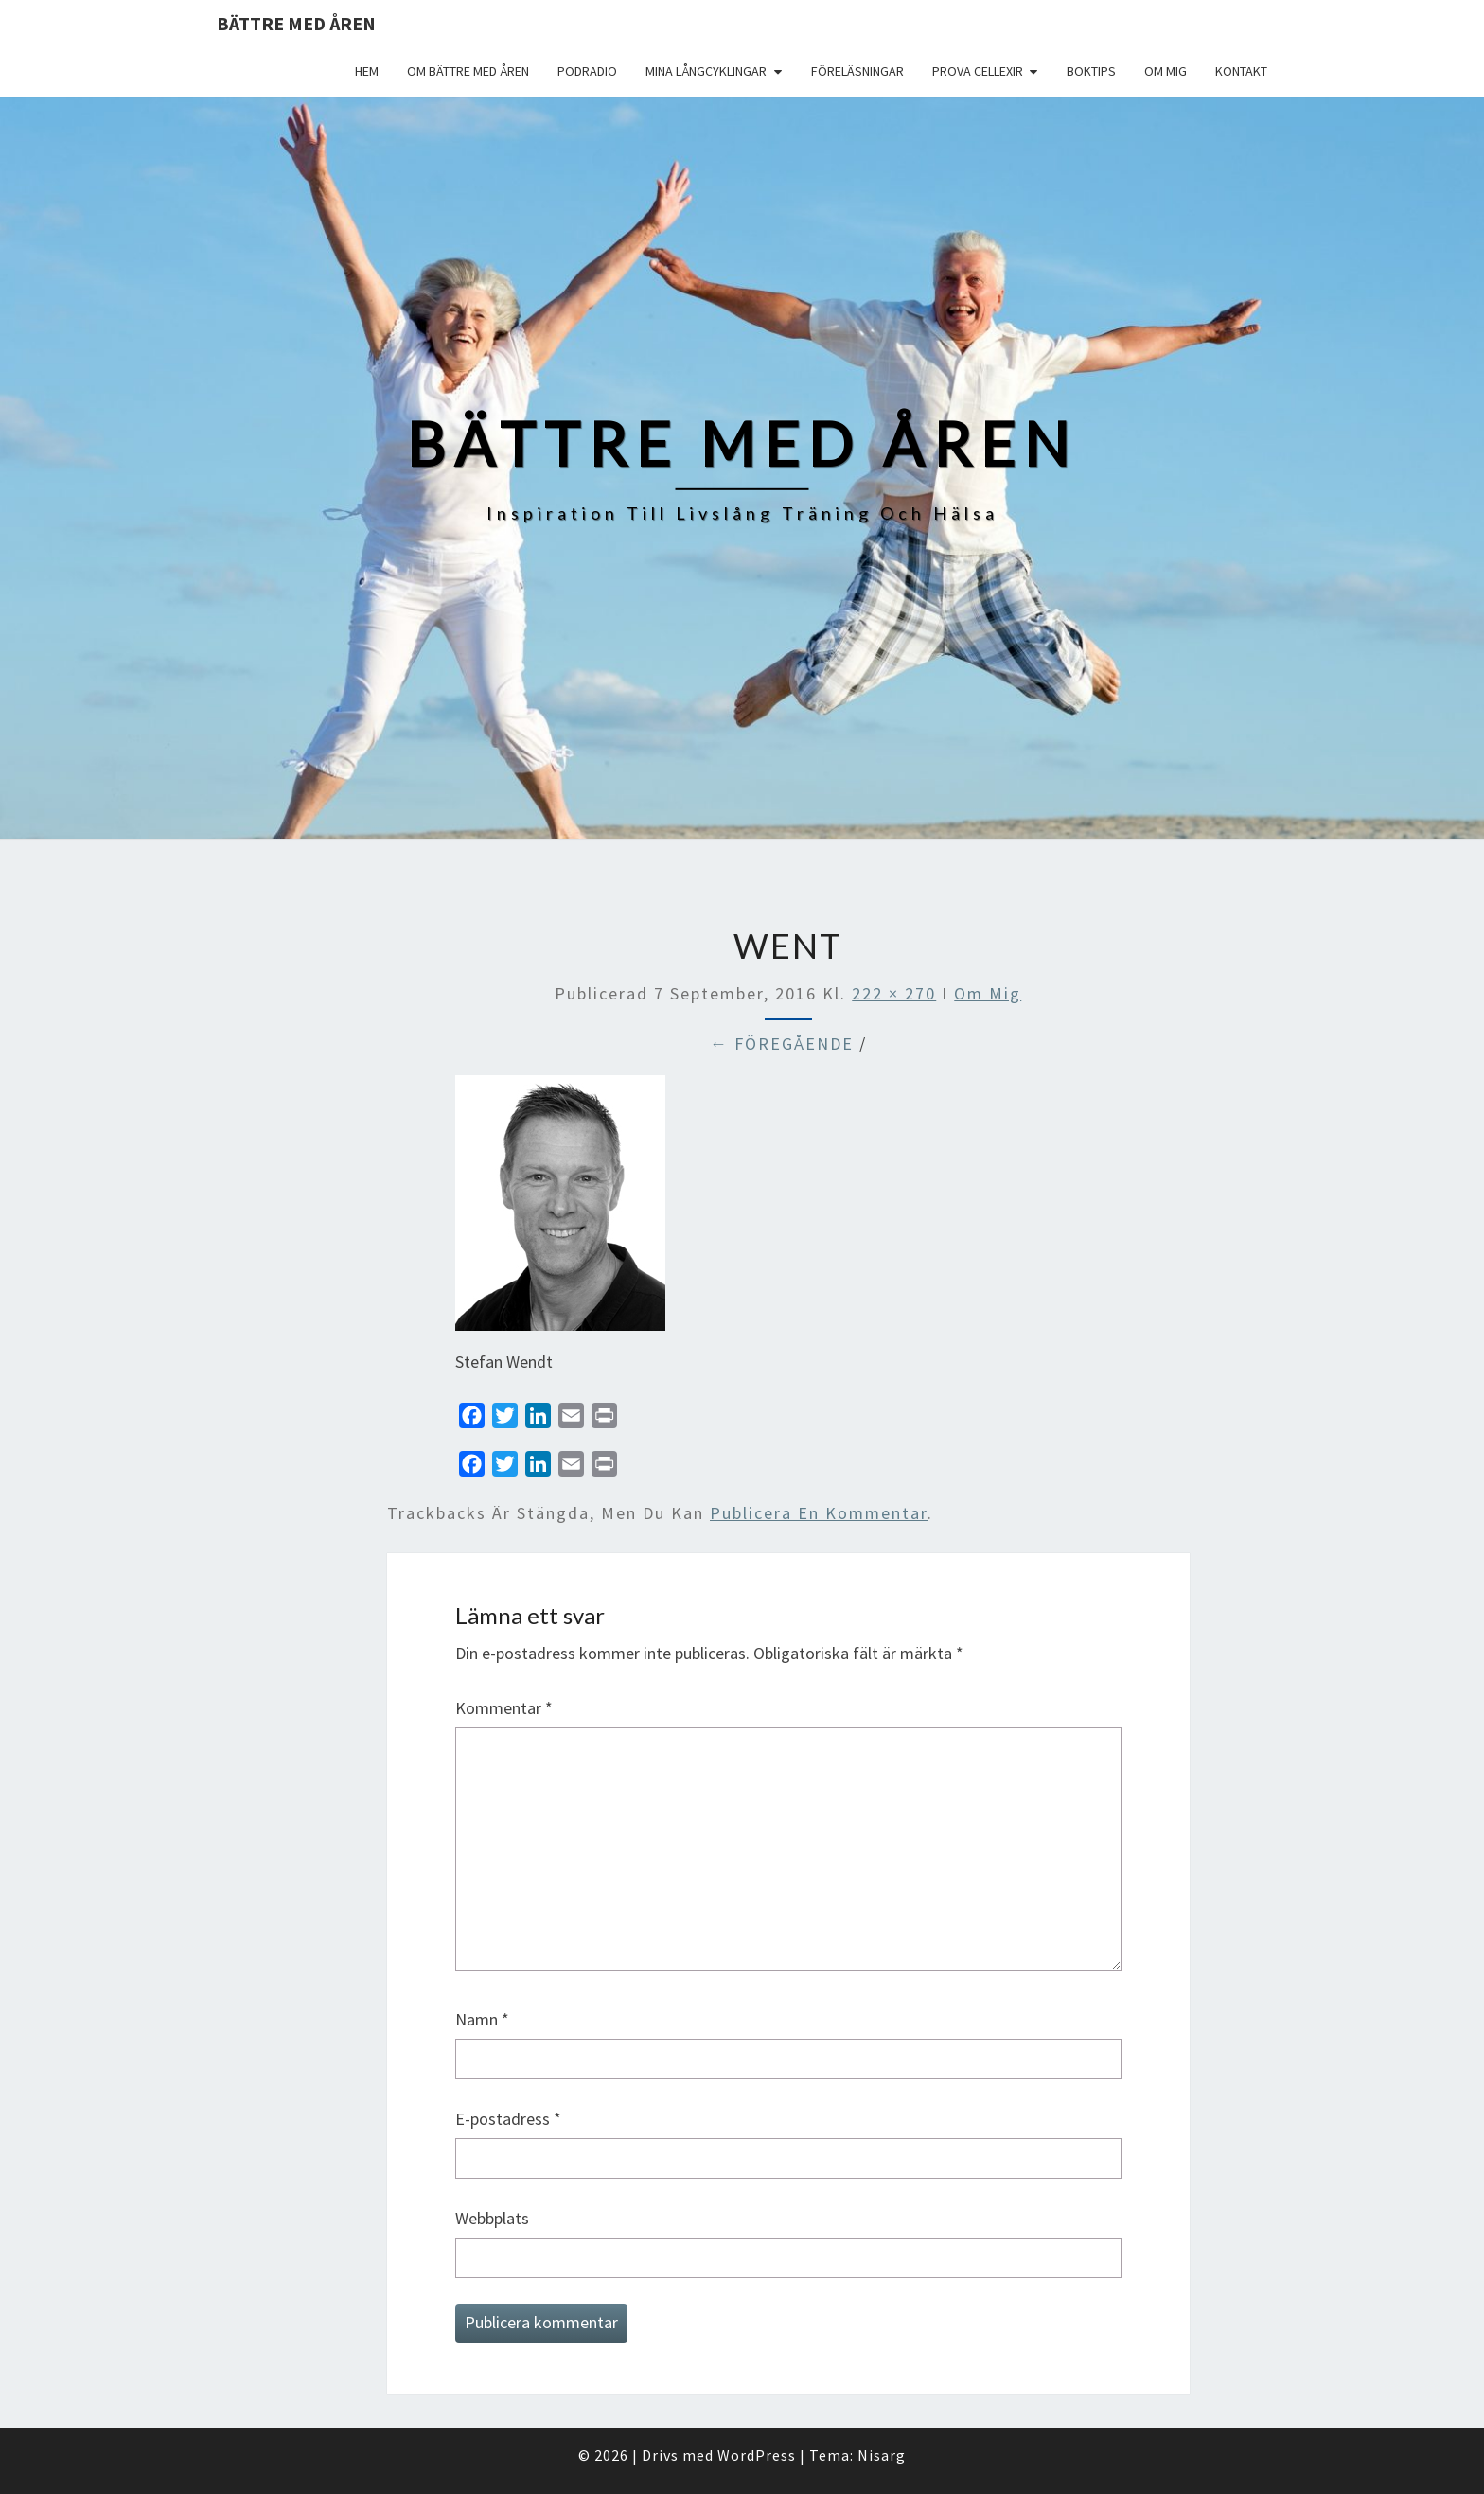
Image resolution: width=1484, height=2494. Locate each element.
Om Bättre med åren (468, 71)
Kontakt (1241, 71)
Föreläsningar (857, 71)
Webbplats (492, 2218)
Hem (367, 71)
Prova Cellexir (977, 71)
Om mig (1165, 71)
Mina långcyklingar (706, 71)
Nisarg (881, 2455)
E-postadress (508, 2119)
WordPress (756, 2455)
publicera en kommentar (819, 1513)
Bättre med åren (296, 23)
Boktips (1091, 71)
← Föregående (782, 1043)
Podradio (587, 71)
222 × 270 (894, 993)
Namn (482, 2019)
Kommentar (504, 1708)
